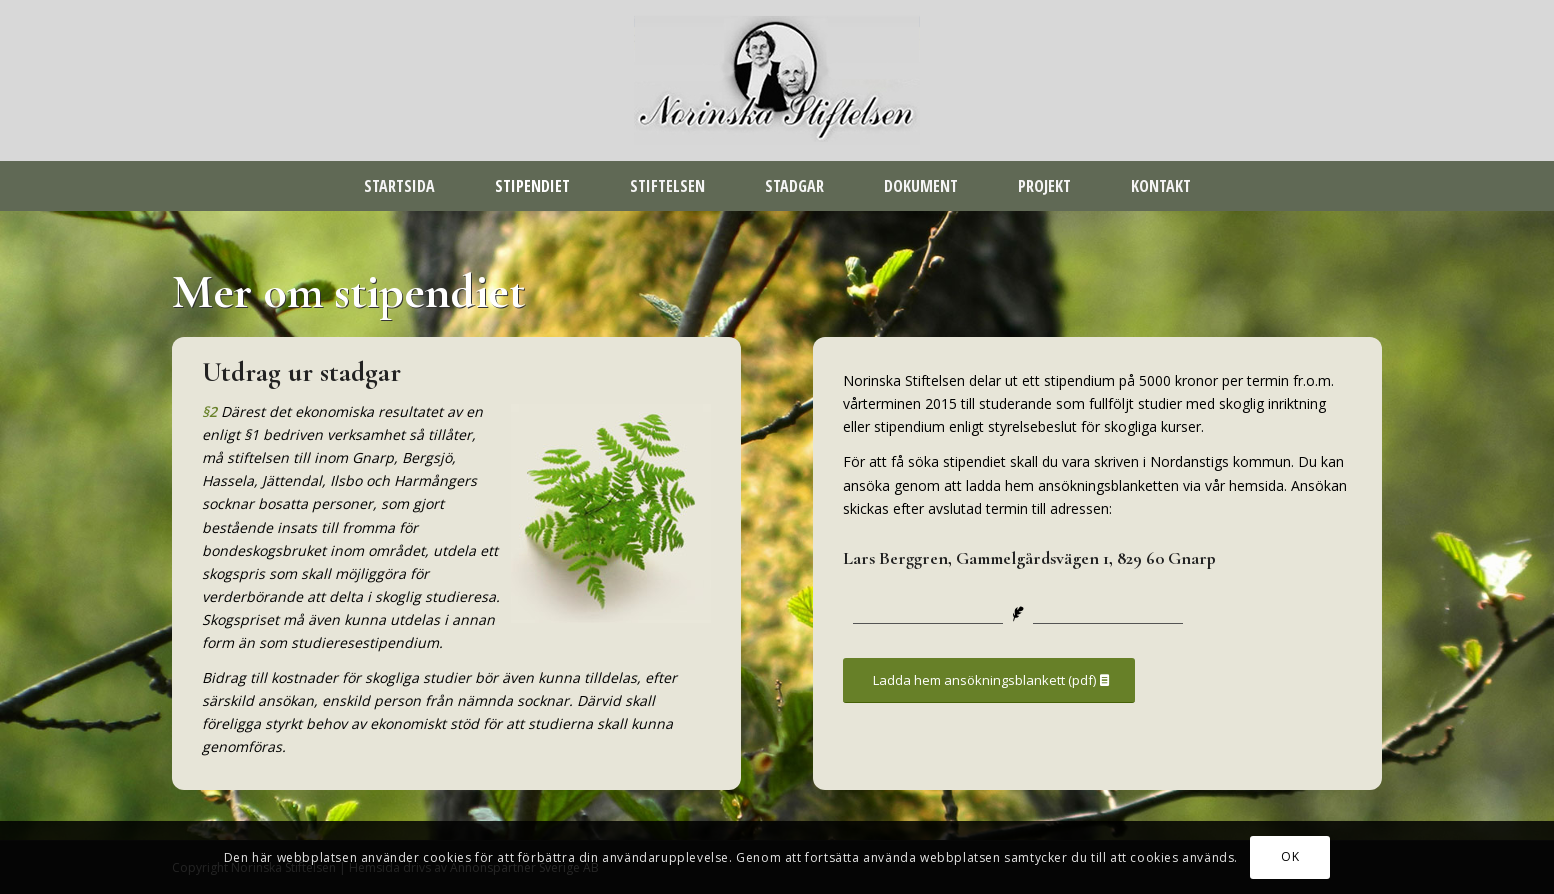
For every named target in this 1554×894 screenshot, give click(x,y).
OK (1290, 856)
